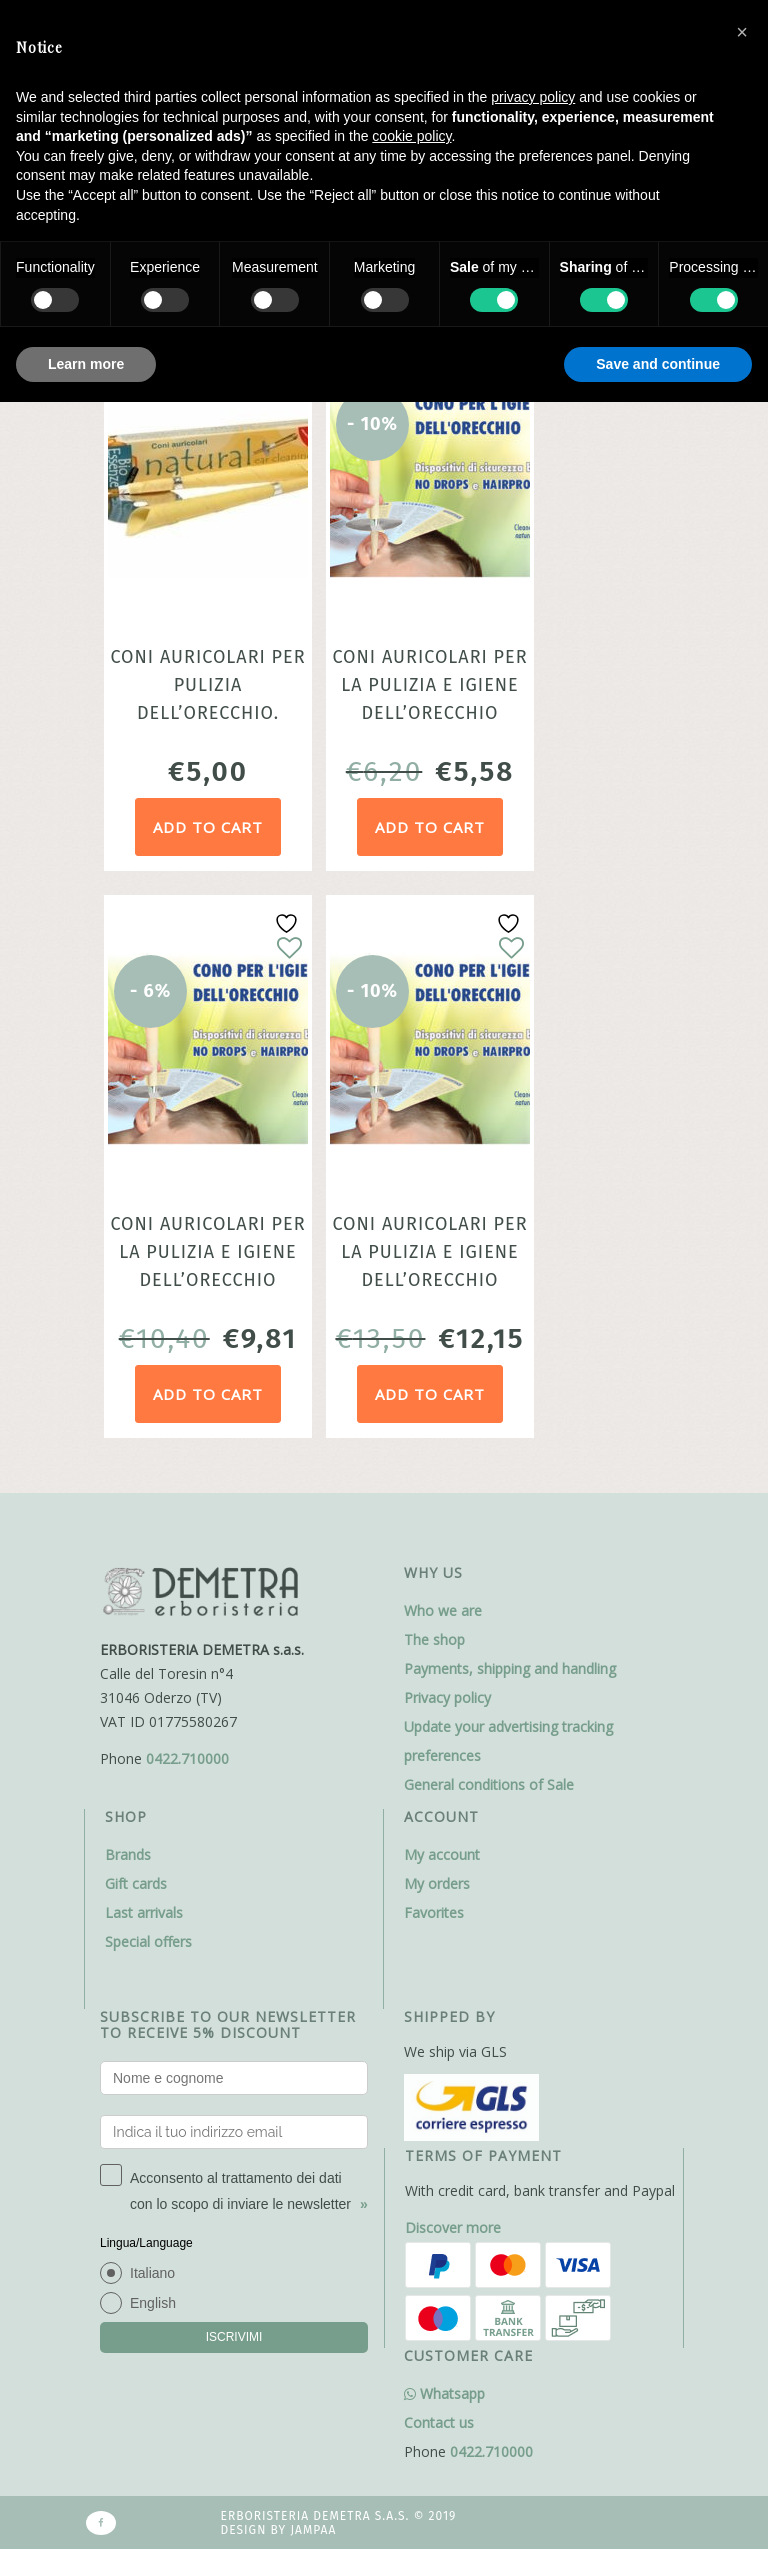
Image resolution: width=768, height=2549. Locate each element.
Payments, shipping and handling (510, 1668)
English (153, 2303)
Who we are (443, 1610)
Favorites (434, 1912)
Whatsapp (444, 2393)
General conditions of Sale (489, 1784)
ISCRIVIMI (234, 2337)
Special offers (148, 1941)
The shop (434, 1639)
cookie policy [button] (411, 136)
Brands (128, 1854)
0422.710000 (187, 1758)
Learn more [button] (86, 364)
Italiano (152, 2273)
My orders (437, 1883)
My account (442, 1854)
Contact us (439, 2422)
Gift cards (136, 1883)
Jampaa (313, 2530)
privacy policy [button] (533, 97)
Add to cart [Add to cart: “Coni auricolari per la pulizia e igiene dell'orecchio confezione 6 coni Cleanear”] (430, 1394)
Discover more (453, 2227)
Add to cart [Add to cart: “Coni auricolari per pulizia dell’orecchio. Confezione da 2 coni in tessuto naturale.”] (208, 827)
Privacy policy (447, 1697)
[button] (742, 32)
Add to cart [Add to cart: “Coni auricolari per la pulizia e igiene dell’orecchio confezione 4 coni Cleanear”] (208, 1394)
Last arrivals (144, 1912)
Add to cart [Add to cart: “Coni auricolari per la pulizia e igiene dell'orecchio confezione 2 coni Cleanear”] (430, 827)
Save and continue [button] (658, 364)
